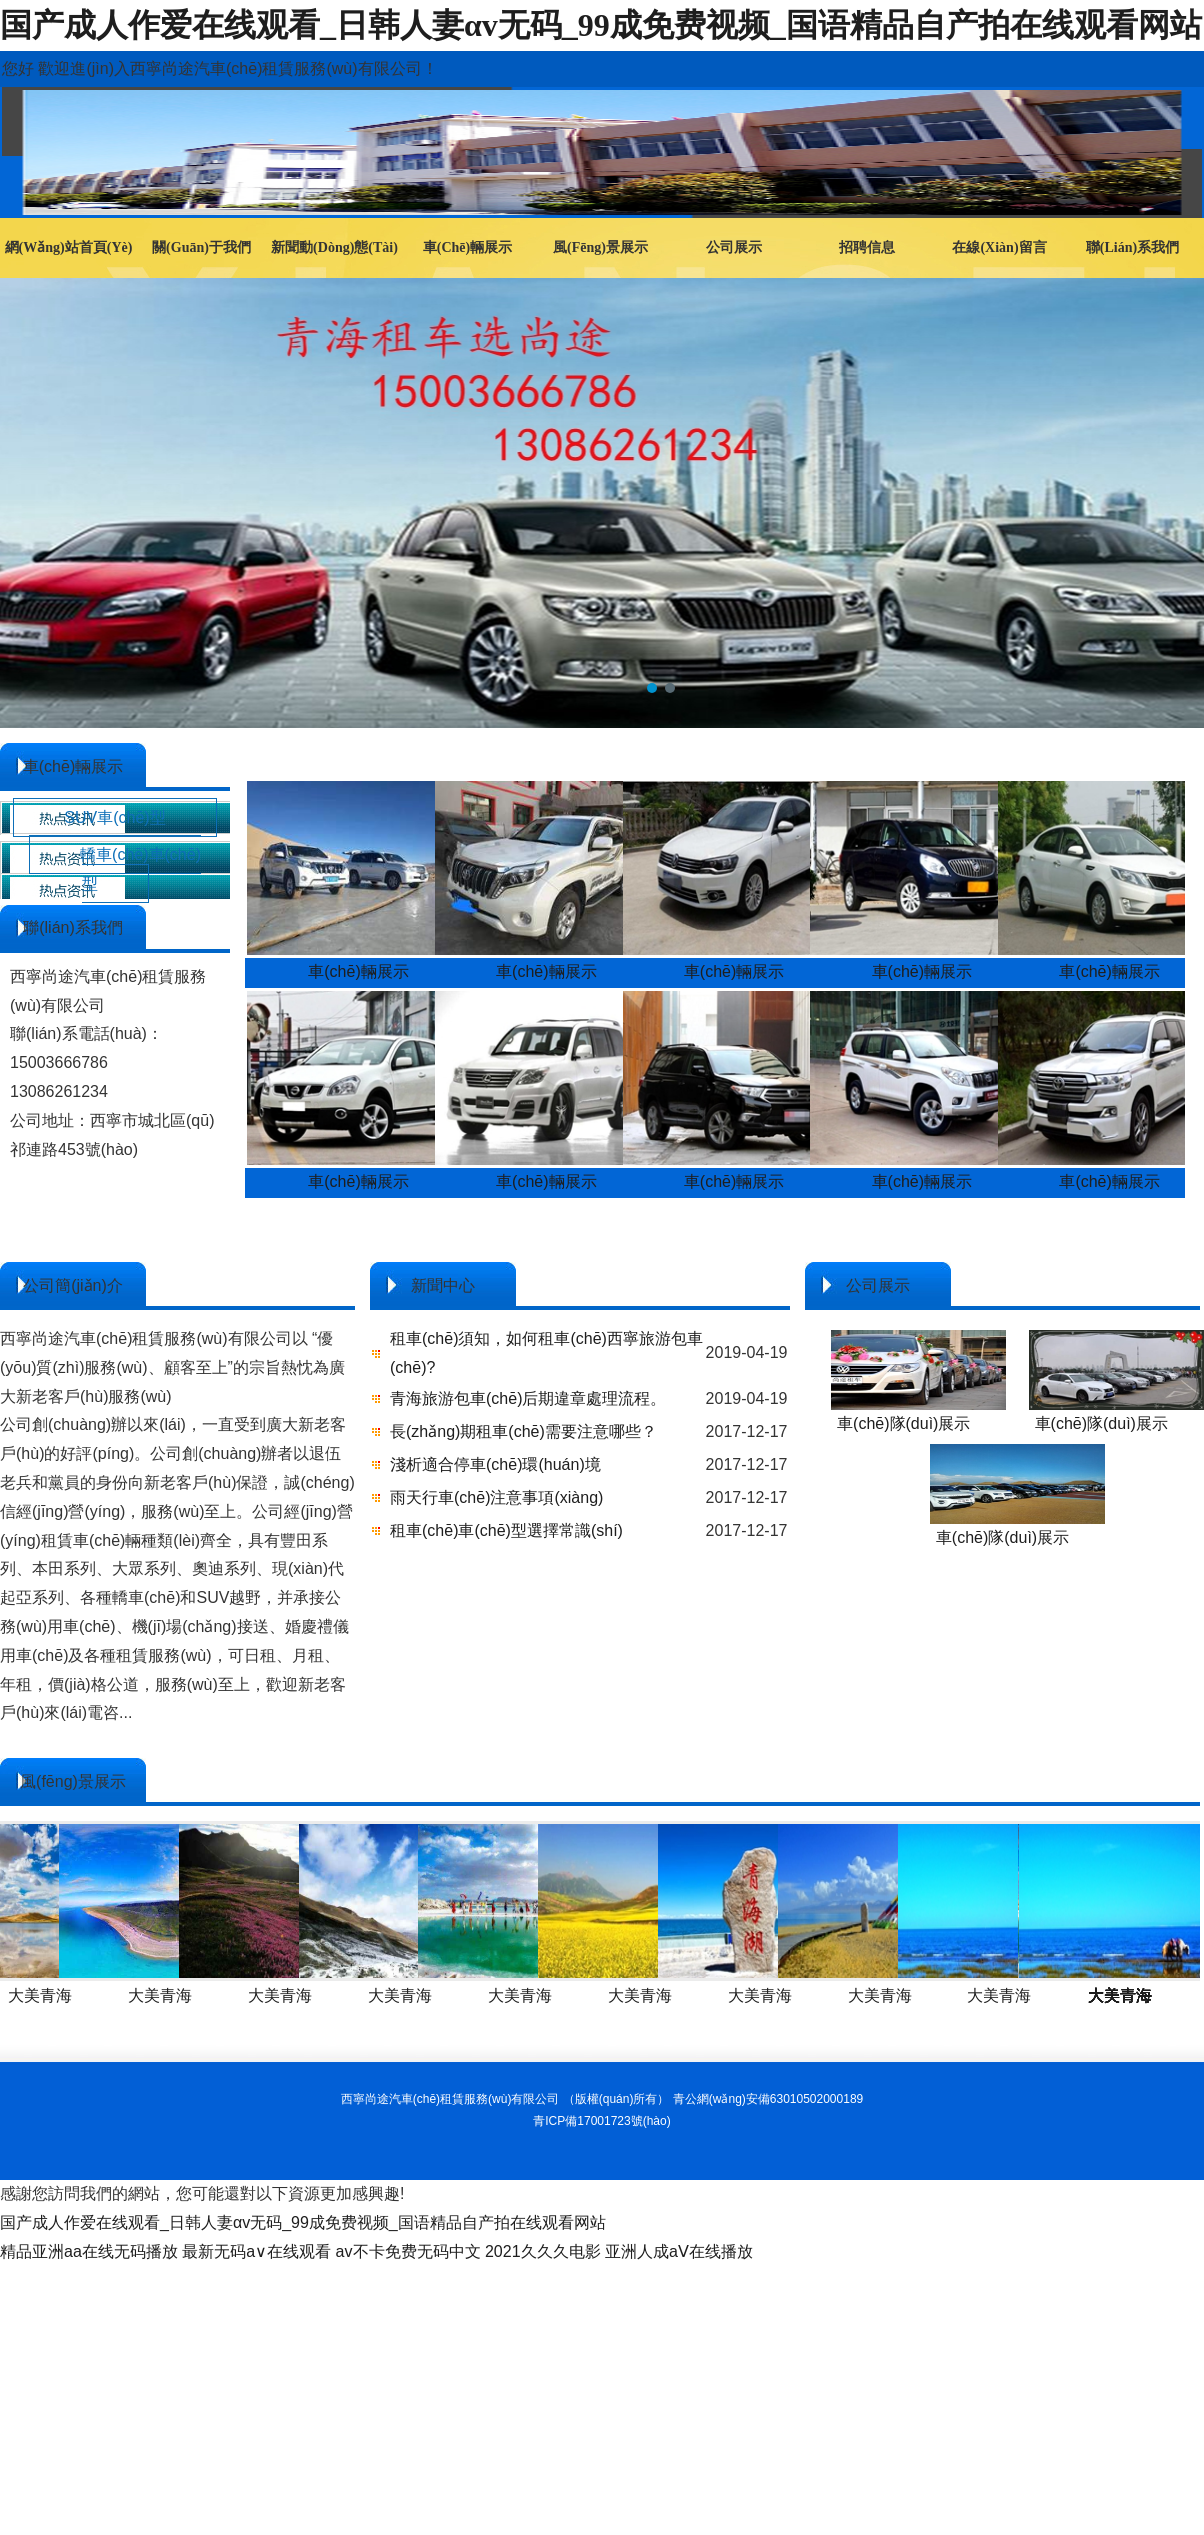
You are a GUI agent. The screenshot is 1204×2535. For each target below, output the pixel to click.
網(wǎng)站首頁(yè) (69, 247)
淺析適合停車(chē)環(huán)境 (495, 1464)
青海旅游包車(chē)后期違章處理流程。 (528, 1398)
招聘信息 (867, 247)
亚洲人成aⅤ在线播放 (679, 2251)
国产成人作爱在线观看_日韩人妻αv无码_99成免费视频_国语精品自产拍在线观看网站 (601, 25)
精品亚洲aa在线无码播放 (89, 2251)
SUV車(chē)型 (114, 817)
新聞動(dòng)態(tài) (334, 247)
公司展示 (734, 247)
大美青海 (151, 1995)
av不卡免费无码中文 (408, 2251)
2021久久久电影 (543, 2251)
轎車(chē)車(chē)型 (140, 869)
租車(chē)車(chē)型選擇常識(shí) (506, 1530)
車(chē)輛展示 (467, 247)
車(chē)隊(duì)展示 (903, 1423)
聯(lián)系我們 (1132, 247)
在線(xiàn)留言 (999, 247)
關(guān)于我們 (201, 247)
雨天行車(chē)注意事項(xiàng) (496, 1497)
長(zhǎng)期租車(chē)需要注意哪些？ (523, 1431)
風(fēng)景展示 (600, 247)
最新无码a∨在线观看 (256, 2251)
